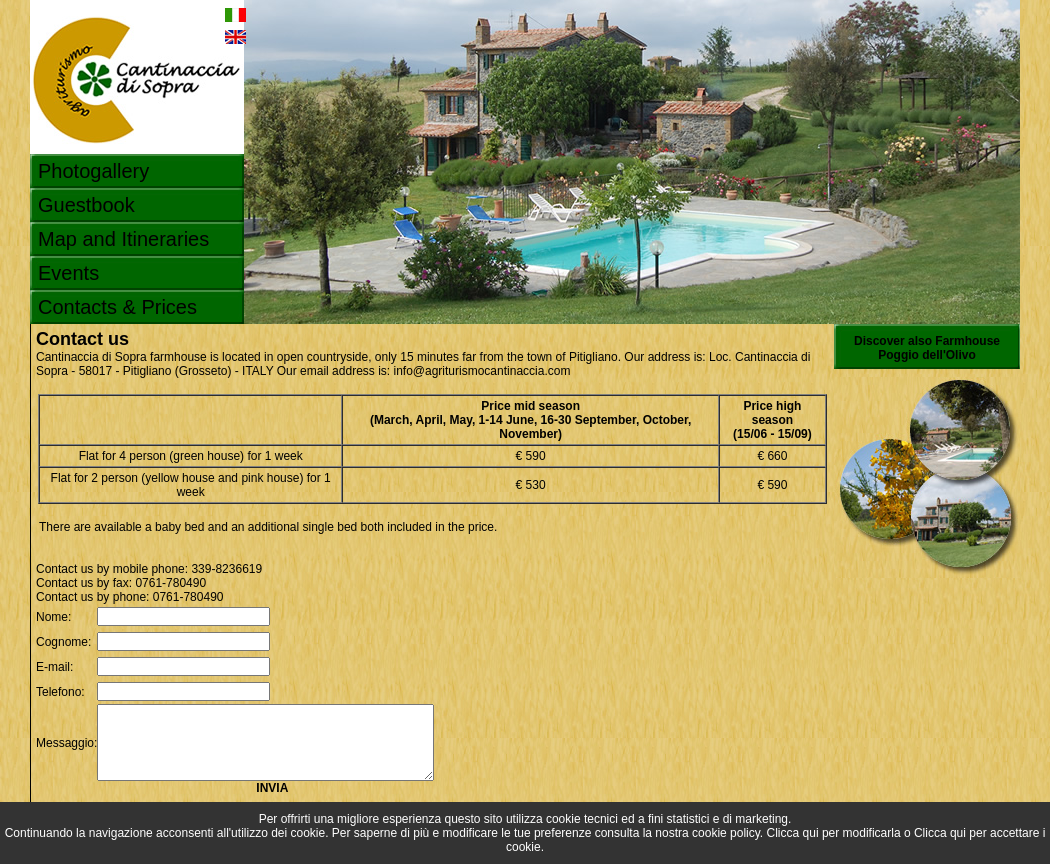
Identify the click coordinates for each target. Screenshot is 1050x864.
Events (68, 273)
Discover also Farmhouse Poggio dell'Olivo (927, 348)
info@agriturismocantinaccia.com (481, 371)
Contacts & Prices (117, 307)
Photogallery (93, 171)
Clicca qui (793, 833)
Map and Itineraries (123, 239)
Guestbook (86, 205)
